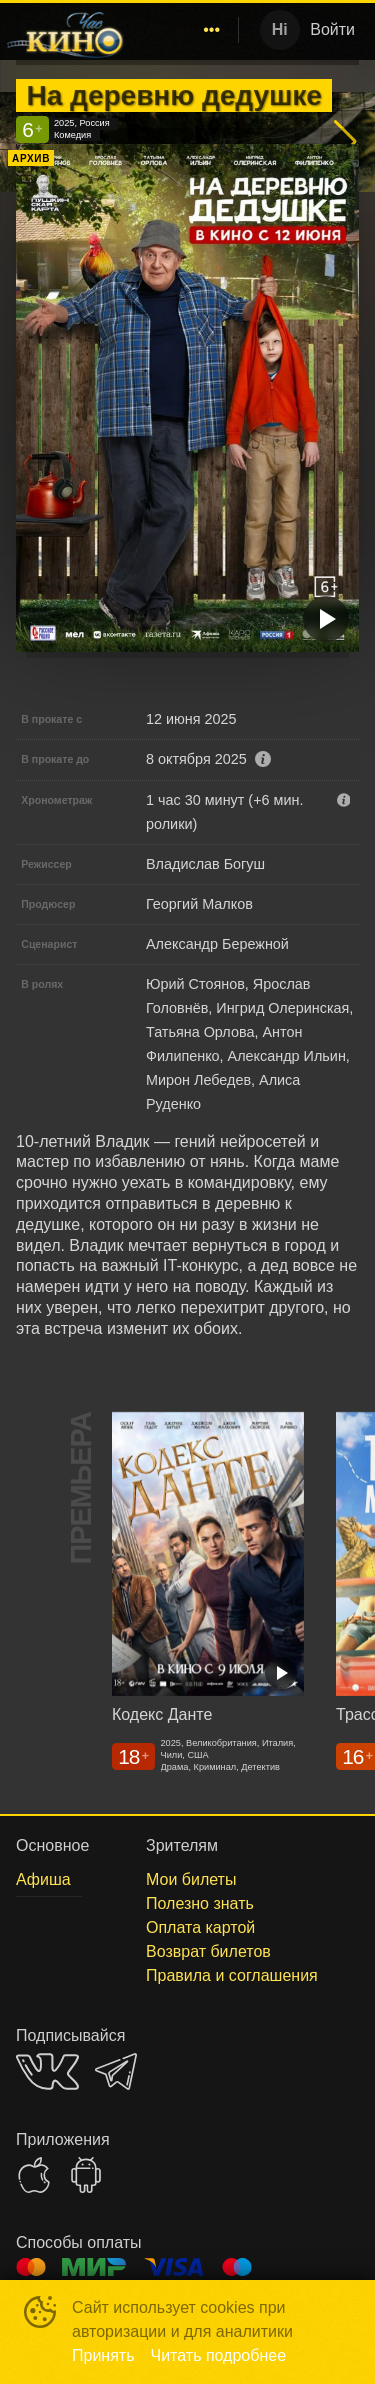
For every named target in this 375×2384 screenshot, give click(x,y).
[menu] (185, 30)
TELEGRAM (116, 2071)
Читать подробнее (219, 2355)
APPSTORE (34, 2175)
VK (47, 2071)
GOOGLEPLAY (86, 2175)
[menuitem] (212, 30)
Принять (103, 2355)
